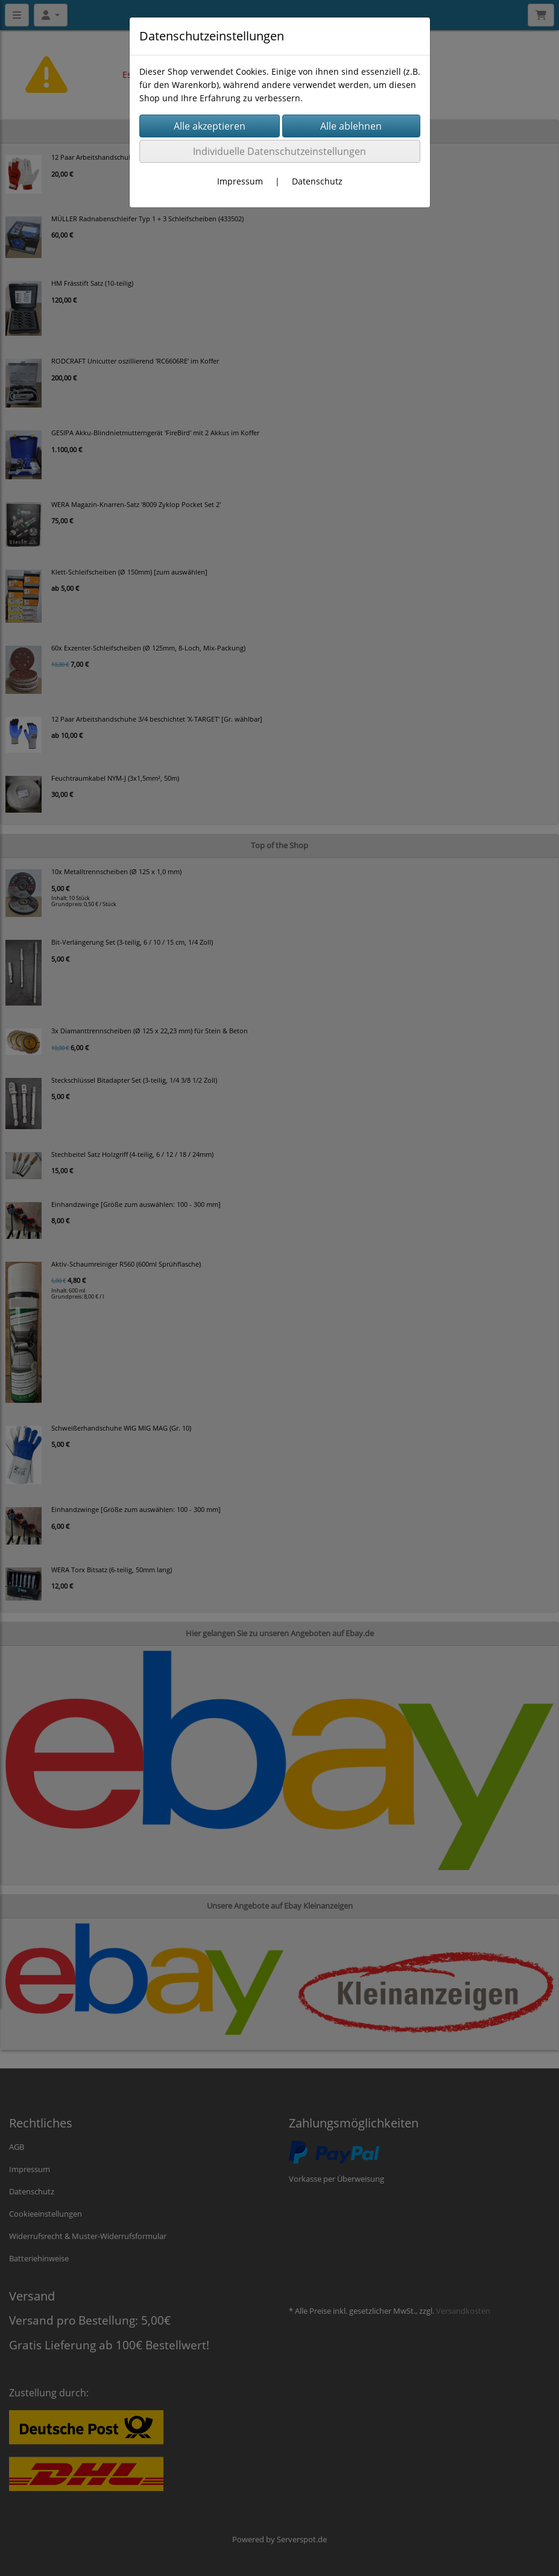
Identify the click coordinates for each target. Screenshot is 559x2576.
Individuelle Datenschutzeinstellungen (279, 151)
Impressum (240, 181)
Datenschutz (317, 181)
